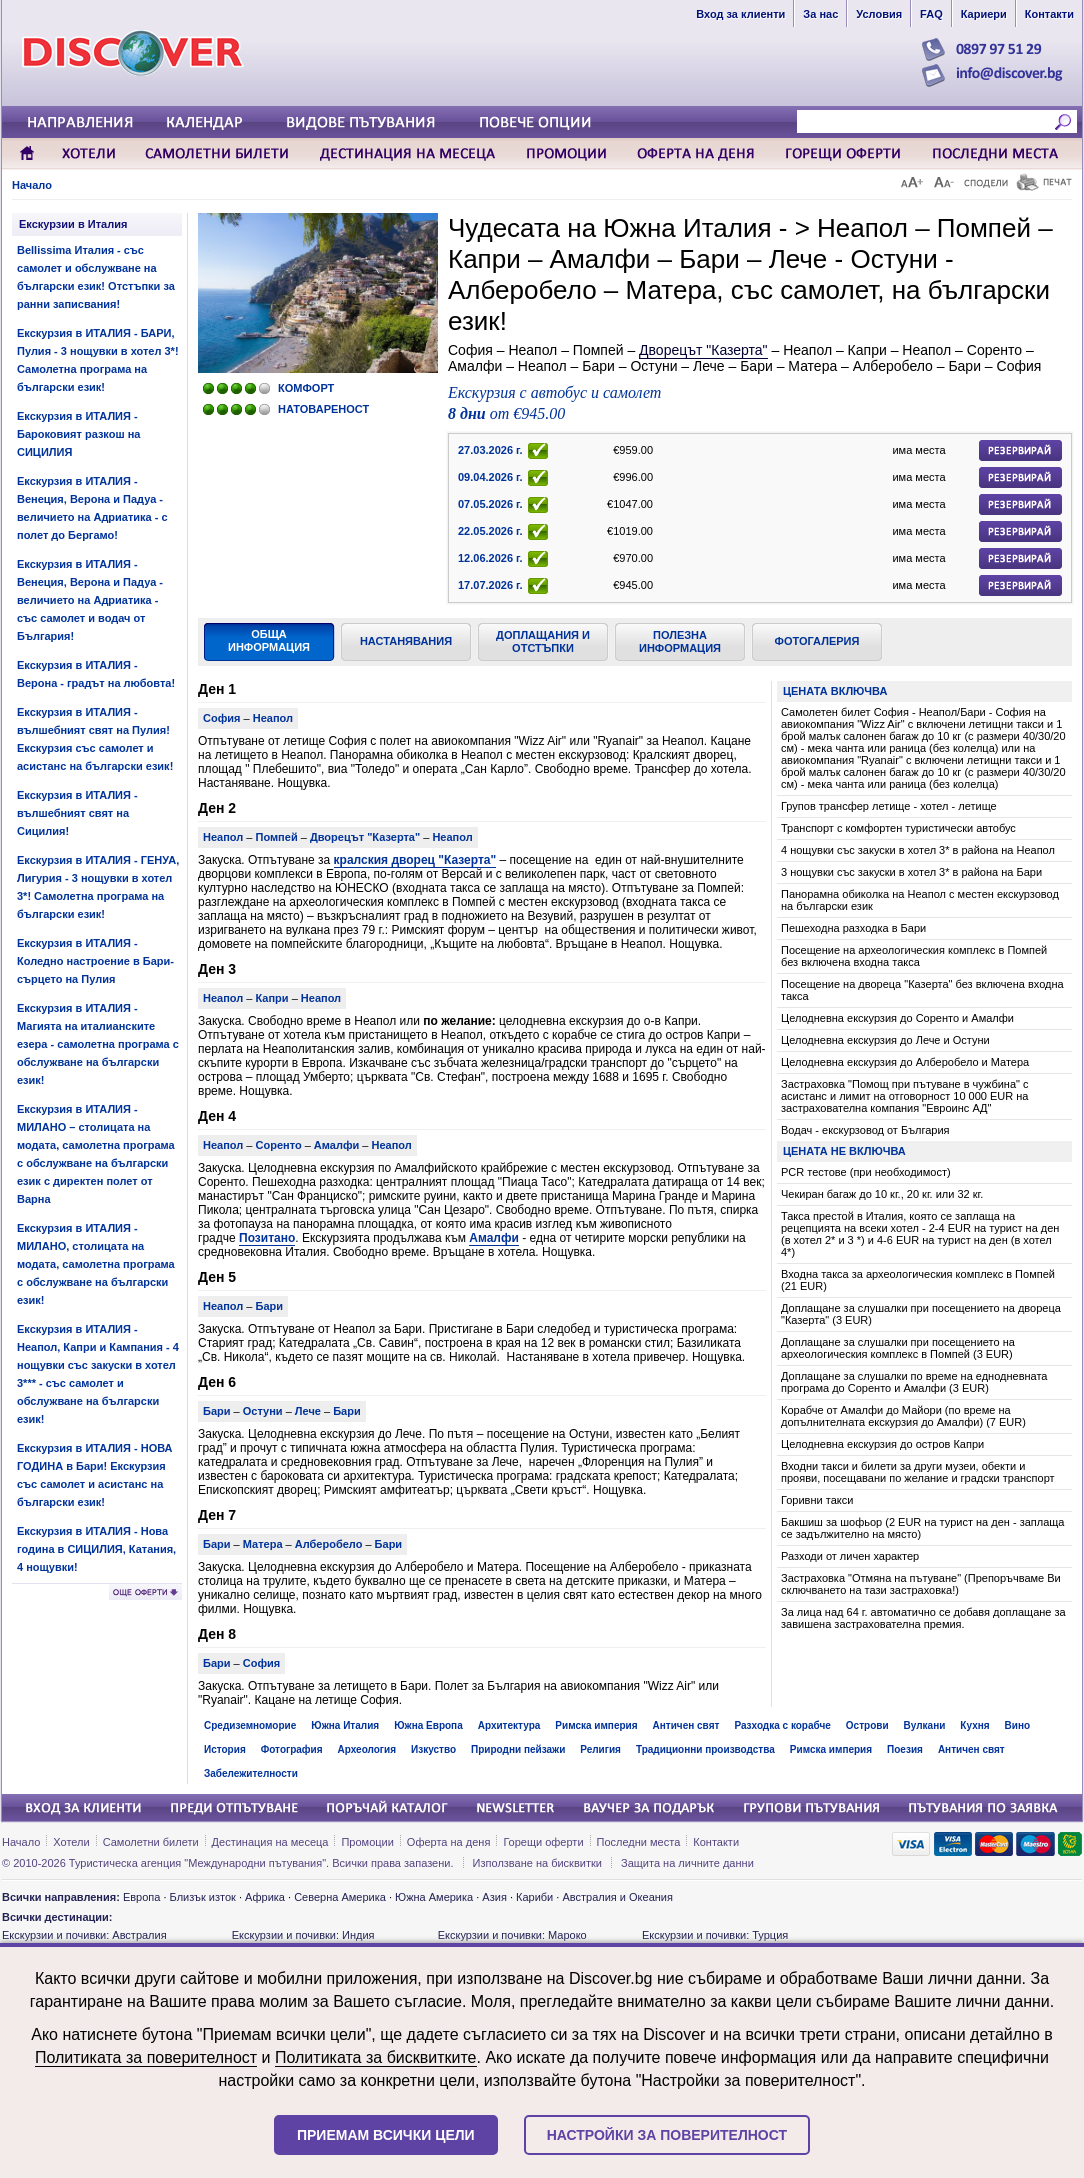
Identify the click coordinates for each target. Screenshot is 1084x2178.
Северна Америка (340, 1897)
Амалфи (494, 1238)
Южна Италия (345, 1725)
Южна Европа (428, 1725)
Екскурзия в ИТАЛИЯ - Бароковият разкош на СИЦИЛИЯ (78, 434)
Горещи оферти (543, 1842)
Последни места (639, 1842)
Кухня (974, 1725)
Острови (867, 1725)
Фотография (292, 1749)
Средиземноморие (250, 1725)
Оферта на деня (449, 1842)
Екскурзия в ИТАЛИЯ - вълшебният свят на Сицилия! (77, 813)
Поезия (905, 1749)
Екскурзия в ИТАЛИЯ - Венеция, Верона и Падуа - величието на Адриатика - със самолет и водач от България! (90, 600)
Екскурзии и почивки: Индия (303, 1935)
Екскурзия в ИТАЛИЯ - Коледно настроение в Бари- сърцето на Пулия (95, 961)
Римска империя (596, 1725)
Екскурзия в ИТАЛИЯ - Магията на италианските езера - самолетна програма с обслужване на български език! (98, 1044)
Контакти (716, 1842)
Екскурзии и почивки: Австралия (84, 1935)
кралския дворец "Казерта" (415, 860)
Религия (600, 1749)
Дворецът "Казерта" (703, 350)
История (225, 1749)
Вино (1018, 1725)
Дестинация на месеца (270, 1842)
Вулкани (925, 1725)
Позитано (267, 1238)
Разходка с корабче (782, 1725)
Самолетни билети (151, 1842)
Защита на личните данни (687, 1863)
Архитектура (509, 1725)
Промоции (367, 1842)
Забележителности (251, 1773)
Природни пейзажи (518, 1749)
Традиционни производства (705, 1749)
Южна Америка (434, 1897)
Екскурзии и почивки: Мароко (512, 1935)
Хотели (71, 1842)
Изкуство (433, 1749)
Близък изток (203, 1897)
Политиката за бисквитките (376, 2057)
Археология (367, 1749)
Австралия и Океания (617, 1897)
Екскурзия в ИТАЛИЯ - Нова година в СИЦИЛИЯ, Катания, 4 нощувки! (96, 1549)
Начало (32, 185)
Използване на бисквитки (537, 1863)
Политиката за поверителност (146, 2057)
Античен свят (686, 1725)
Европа (142, 1897)
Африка (265, 1897)
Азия (494, 1897)
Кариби (534, 1897)
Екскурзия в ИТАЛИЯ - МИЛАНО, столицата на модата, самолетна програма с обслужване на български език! (96, 1264)
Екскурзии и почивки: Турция (715, 1935)
